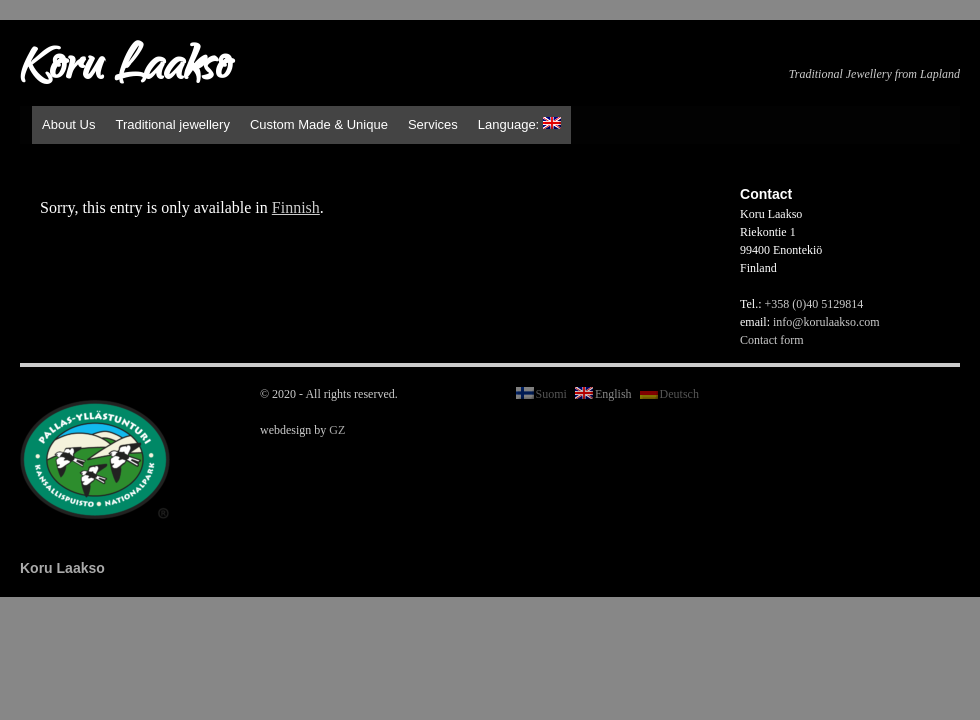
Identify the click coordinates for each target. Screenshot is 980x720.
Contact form (772, 340)
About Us (68, 124)
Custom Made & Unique (319, 124)
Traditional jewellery (172, 124)
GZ (337, 430)
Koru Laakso (125, 70)
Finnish (296, 207)
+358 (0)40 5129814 (814, 304)
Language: (519, 124)
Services (433, 124)
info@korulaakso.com (826, 322)
